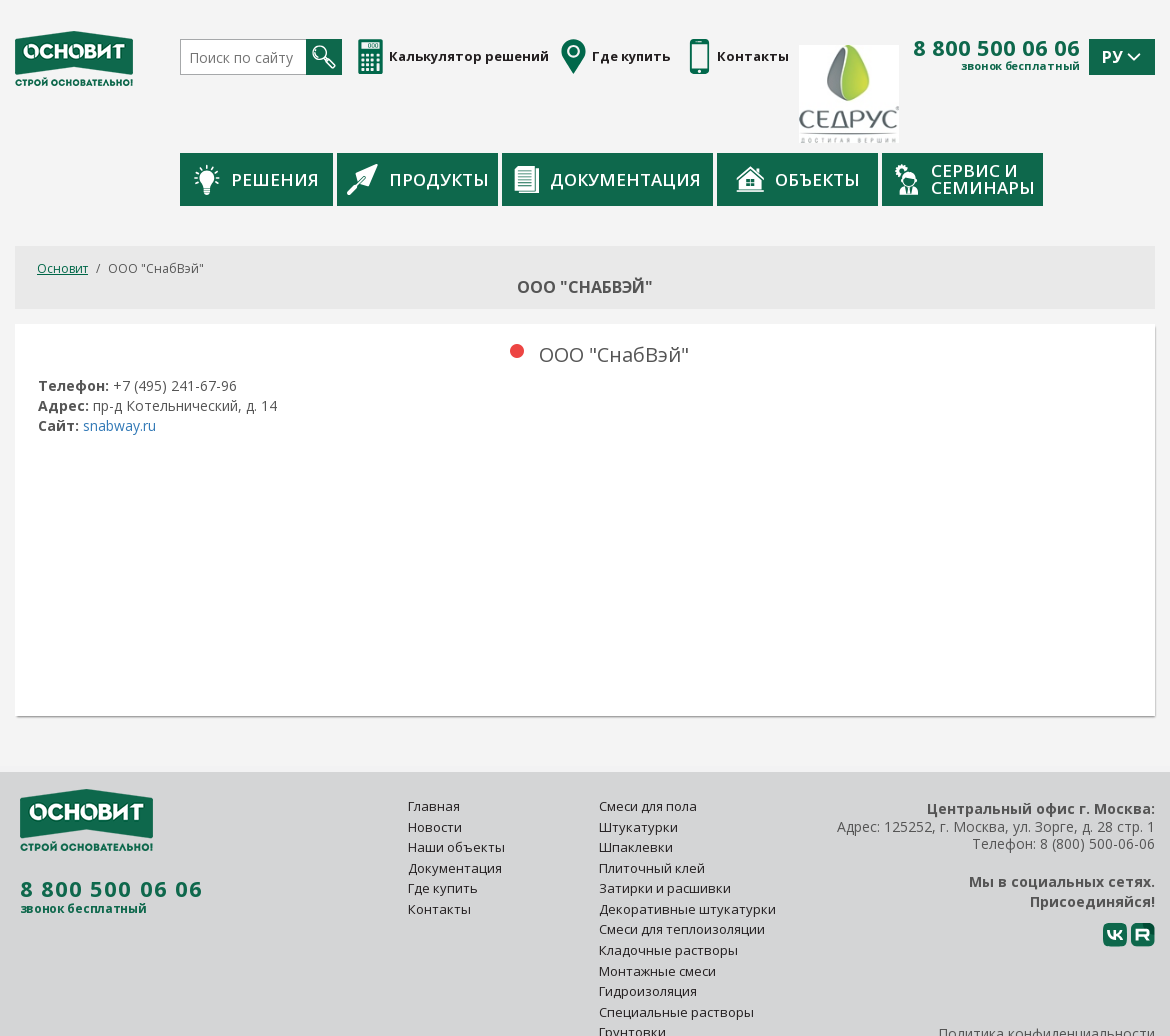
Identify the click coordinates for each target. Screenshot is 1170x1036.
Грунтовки (632, 970)
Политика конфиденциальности (1046, 971)
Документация (707, 117)
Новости (435, 764)
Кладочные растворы (668, 888)
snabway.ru (119, 363)
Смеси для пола (648, 744)
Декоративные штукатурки (687, 847)
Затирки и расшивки (665, 826)
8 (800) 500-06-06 (1097, 780)
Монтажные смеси (657, 908)
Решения (356, 117)
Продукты (518, 117)
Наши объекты (456, 785)
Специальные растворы (676, 950)
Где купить (443, 826)
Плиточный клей (653, 806)
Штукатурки (638, 764)
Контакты (439, 847)
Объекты (898, 117)
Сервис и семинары (1065, 117)
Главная (434, 744)
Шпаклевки (636, 785)
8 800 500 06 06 (996, 48)
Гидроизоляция (649, 929)
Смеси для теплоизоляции (682, 867)
